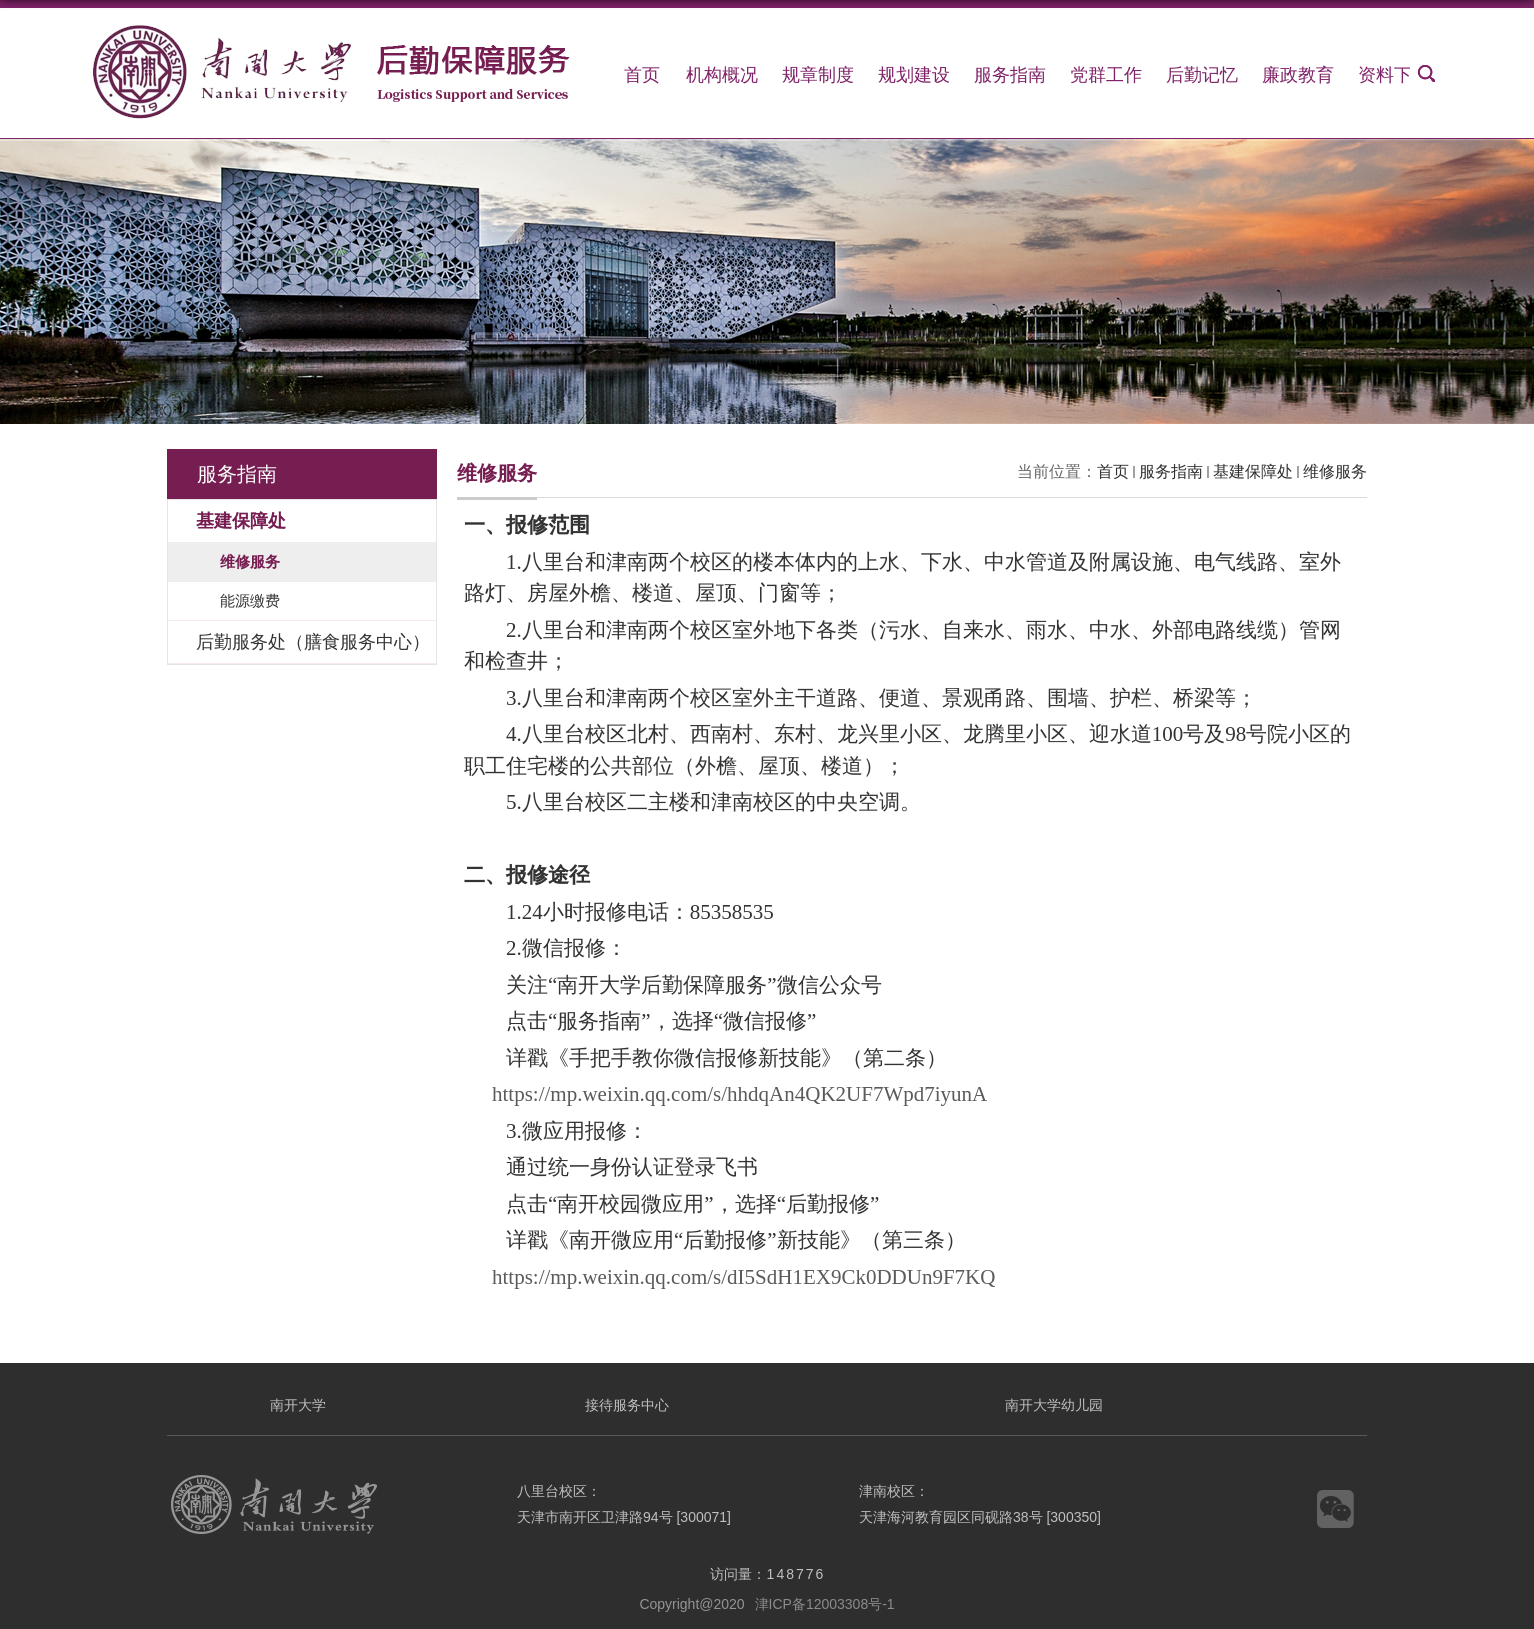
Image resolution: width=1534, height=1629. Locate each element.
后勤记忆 (1202, 75)
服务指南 (1010, 75)
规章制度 (818, 75)
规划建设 (914, 75)
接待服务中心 (627, 1405)
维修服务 (1335, 471)
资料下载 (1394, 75)
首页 (642, 75)
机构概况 (722, 75)
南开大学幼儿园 (1054, 1405)
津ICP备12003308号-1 (825, 1604)
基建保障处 (1253, 471)
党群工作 (1106, 75)
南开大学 (298, 1405)
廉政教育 (1298, 75)
